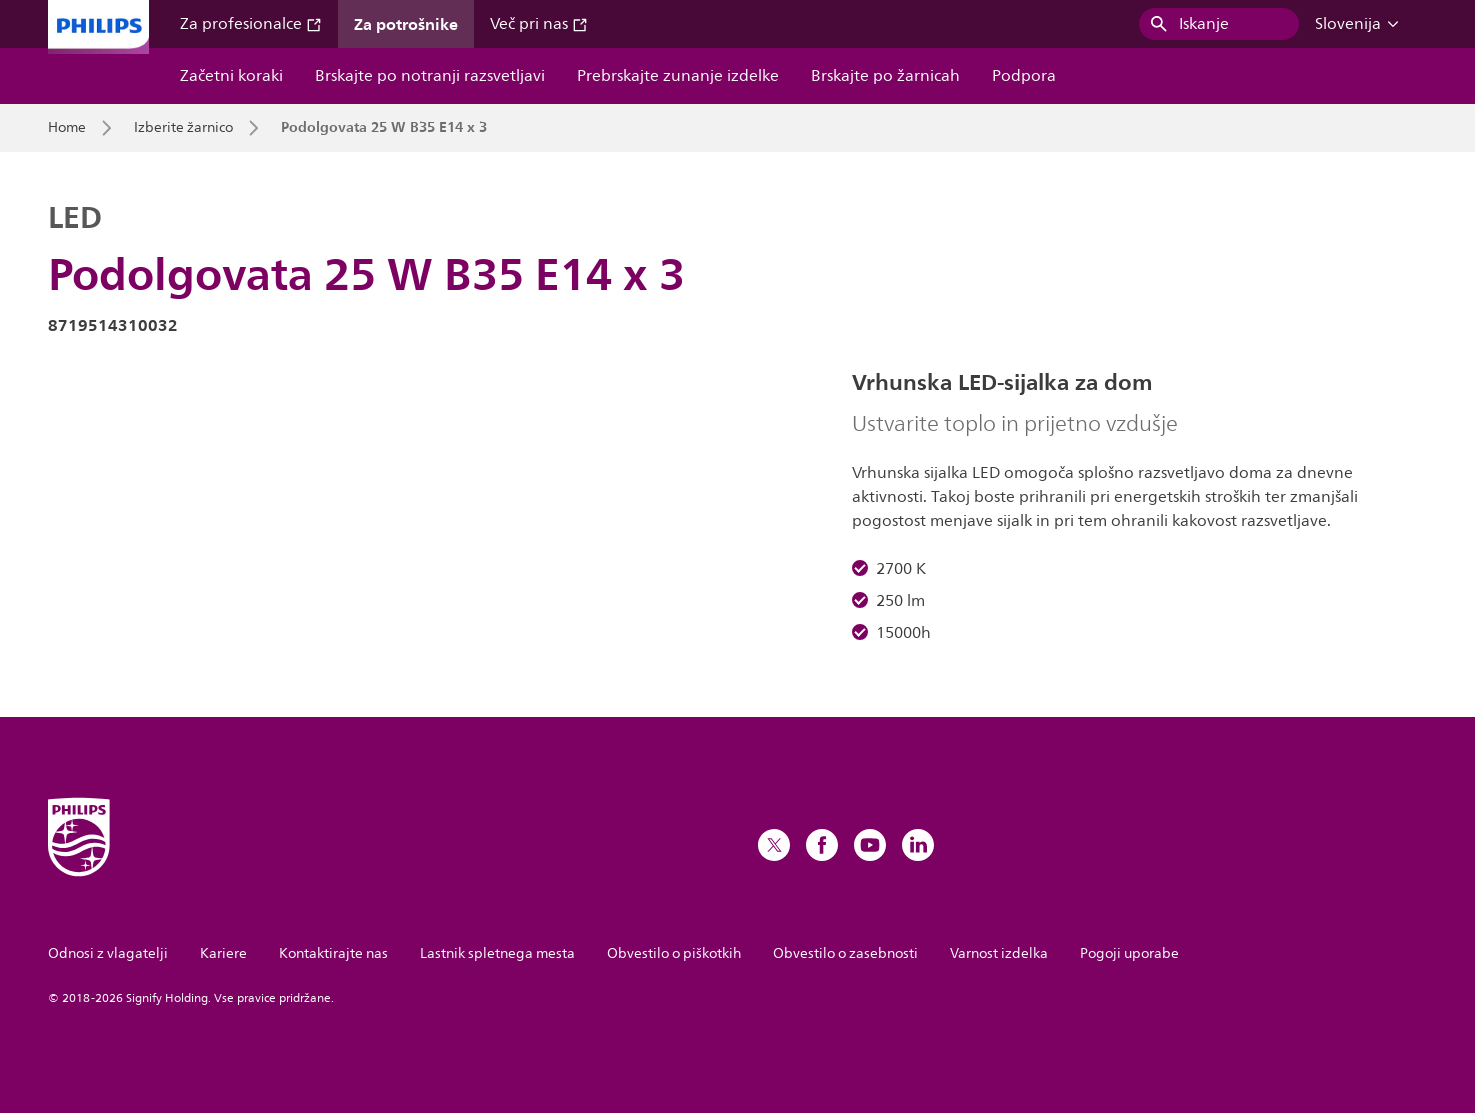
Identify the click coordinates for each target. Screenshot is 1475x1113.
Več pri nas (539, 24)
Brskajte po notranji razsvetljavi (430, 76)
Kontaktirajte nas (333, 953)
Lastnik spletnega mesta (497, 953)
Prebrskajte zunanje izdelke (678, 76)
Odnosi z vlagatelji (108, 953)
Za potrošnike (406, 24)
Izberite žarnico (183, 128)
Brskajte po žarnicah (885, 76)
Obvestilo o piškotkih (674, 953)
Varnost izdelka (999, 953)
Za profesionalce (251, 24)
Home (67, 128)
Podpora (1024, 76)
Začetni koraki (231, 76)
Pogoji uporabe (1129, 953)
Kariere (223, 953)
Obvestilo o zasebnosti (845, 953)
